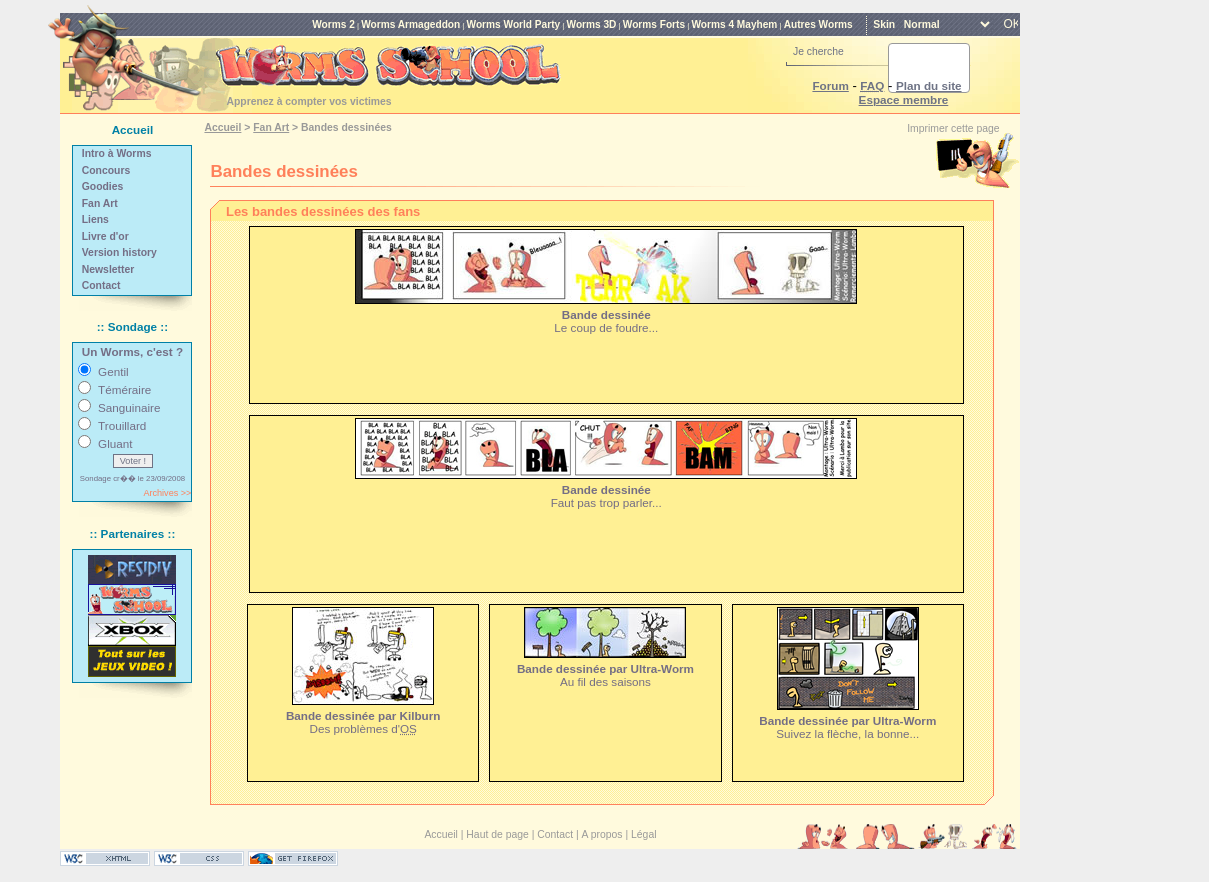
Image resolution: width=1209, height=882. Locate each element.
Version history (119, 252)
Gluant (115, 443)
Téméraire (124, 389)
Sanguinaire (129, 407)
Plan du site (929, 85)
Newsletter (108, 269)
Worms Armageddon (410, 24)
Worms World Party (514, 24)
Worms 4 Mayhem (734, 24)
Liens (95, 219)
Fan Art (100, 203)
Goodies (103, 186)
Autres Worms (818, 24)
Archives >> (167, 493)
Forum (830, 85)
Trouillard (122, 425)
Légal (643, 834)
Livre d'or (105, 236)
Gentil (113, 371)
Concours (106, 170)
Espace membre (904, 99)
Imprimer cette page (953, 128)
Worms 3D (592, 24)
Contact (101, 285)
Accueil (222, 127)
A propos (602, 834)
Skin (884, 24)
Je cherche (818, 51)
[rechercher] (905, 68)
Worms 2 (333, 24)
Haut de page (497, 834)
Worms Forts (654, 24)
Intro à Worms (117, 153)
